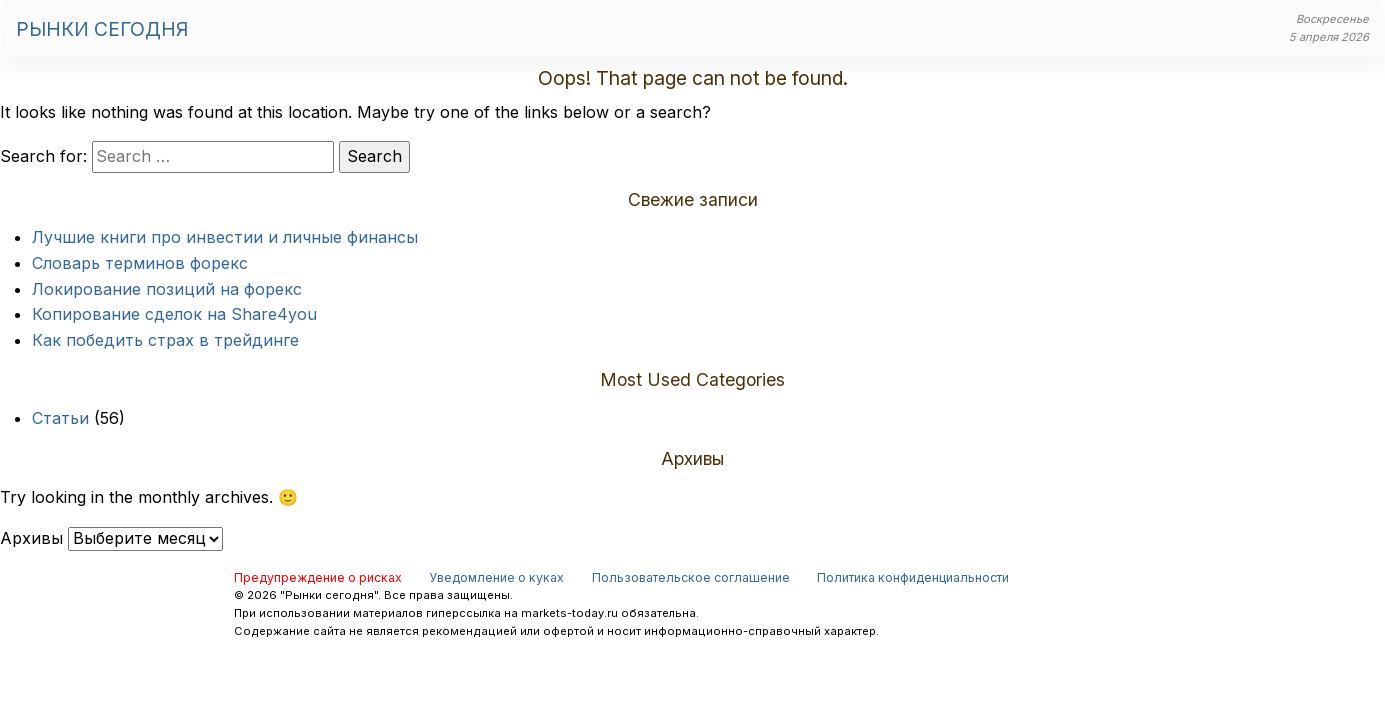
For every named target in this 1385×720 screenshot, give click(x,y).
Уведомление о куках (496, 577)
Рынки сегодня (102, 29)
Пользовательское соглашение (691, 577)
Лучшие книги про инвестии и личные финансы (225, 237)
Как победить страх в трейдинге (165, 340)
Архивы (31, 538)
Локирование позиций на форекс (167, 289)
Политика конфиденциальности (913, 577)
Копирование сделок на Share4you (174, 314)
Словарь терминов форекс (140, 263)
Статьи (60, 418)
